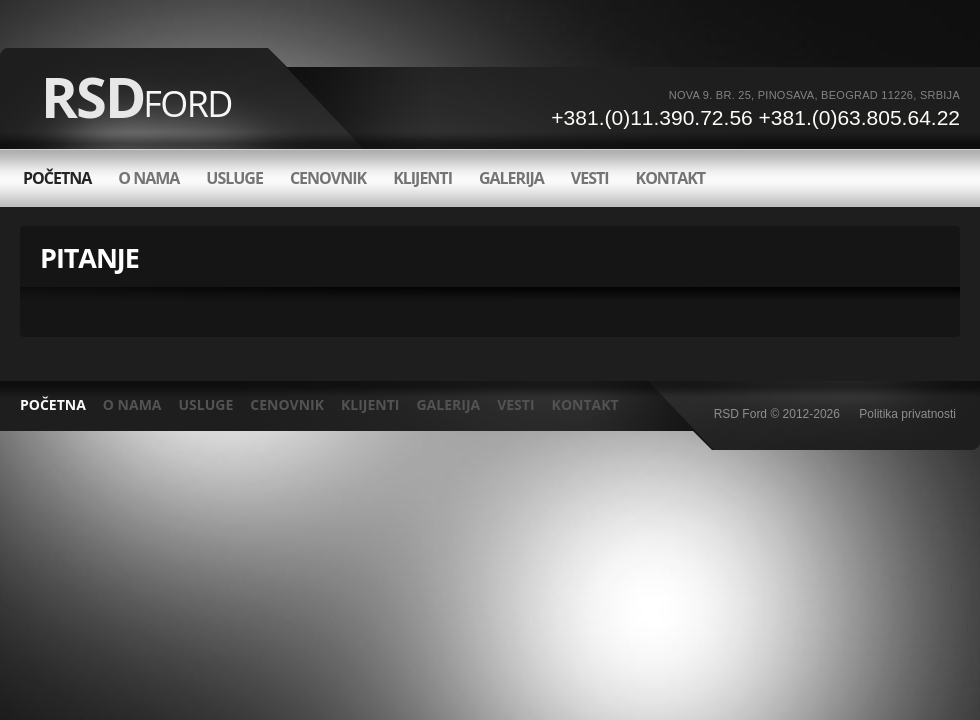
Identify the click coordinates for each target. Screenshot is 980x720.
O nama (148, 178)
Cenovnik (328, 178)
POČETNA (53, 404)
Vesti (590, 178)
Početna (57, 178)
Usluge (234, 178)
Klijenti (422, 178)
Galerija (511, 178)
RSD (136, 96)
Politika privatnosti (907, 414)
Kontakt (671, 178)
